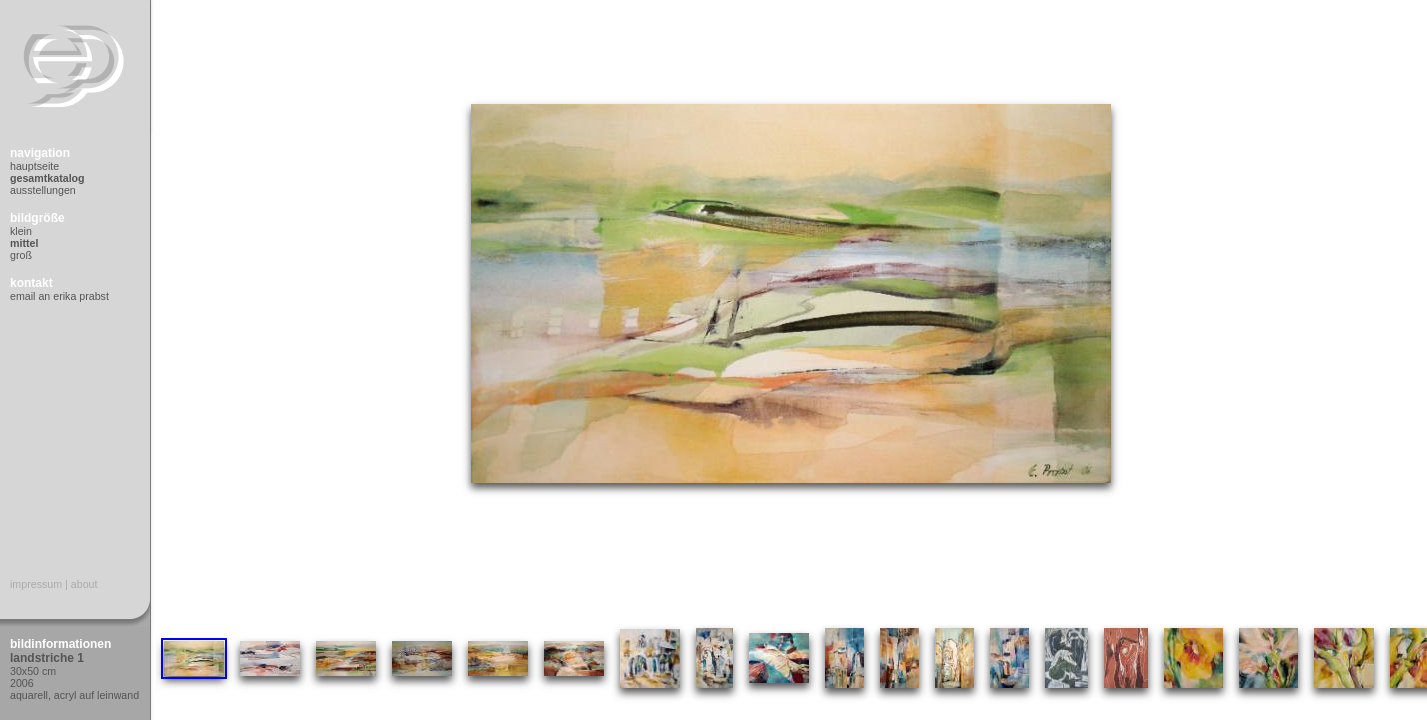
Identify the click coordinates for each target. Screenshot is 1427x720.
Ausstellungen (43, 190)
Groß (21, 255)
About (84, 584)
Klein (21, 231)
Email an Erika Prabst (59, 296)
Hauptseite (34, 166)
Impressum (36, 584)
